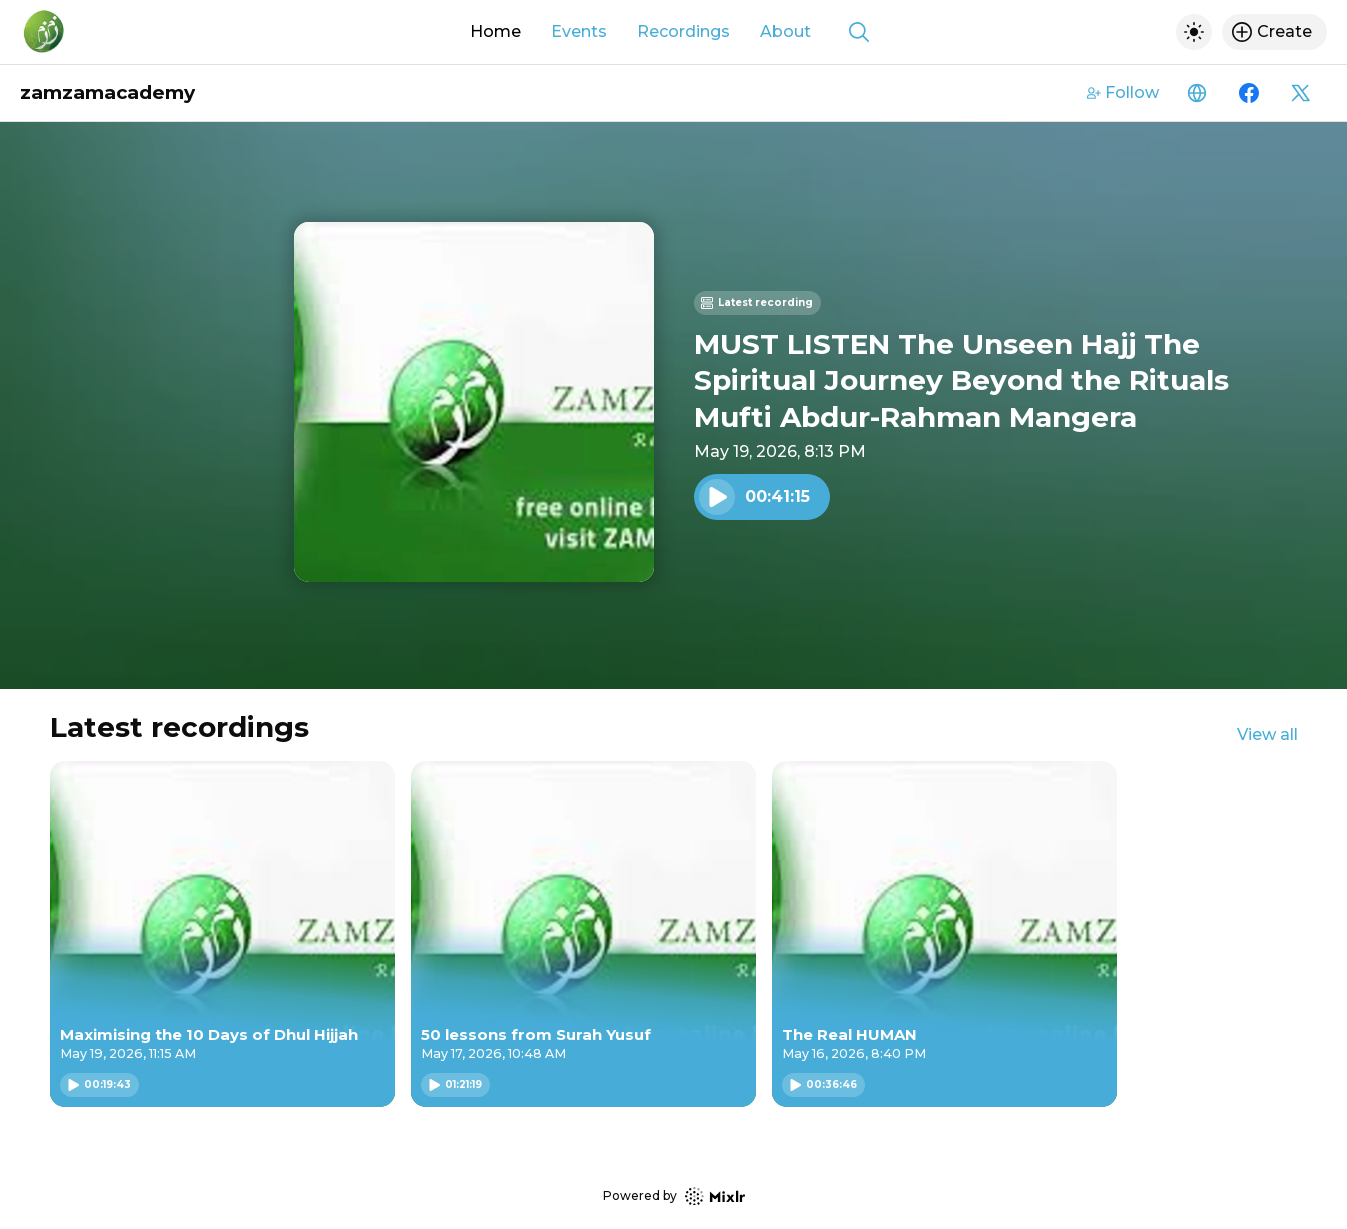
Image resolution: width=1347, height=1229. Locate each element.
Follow (1123, 92)
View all (1267, 734)
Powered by (674, 1196)
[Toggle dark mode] (1194, 32)
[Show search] (859, 32)
